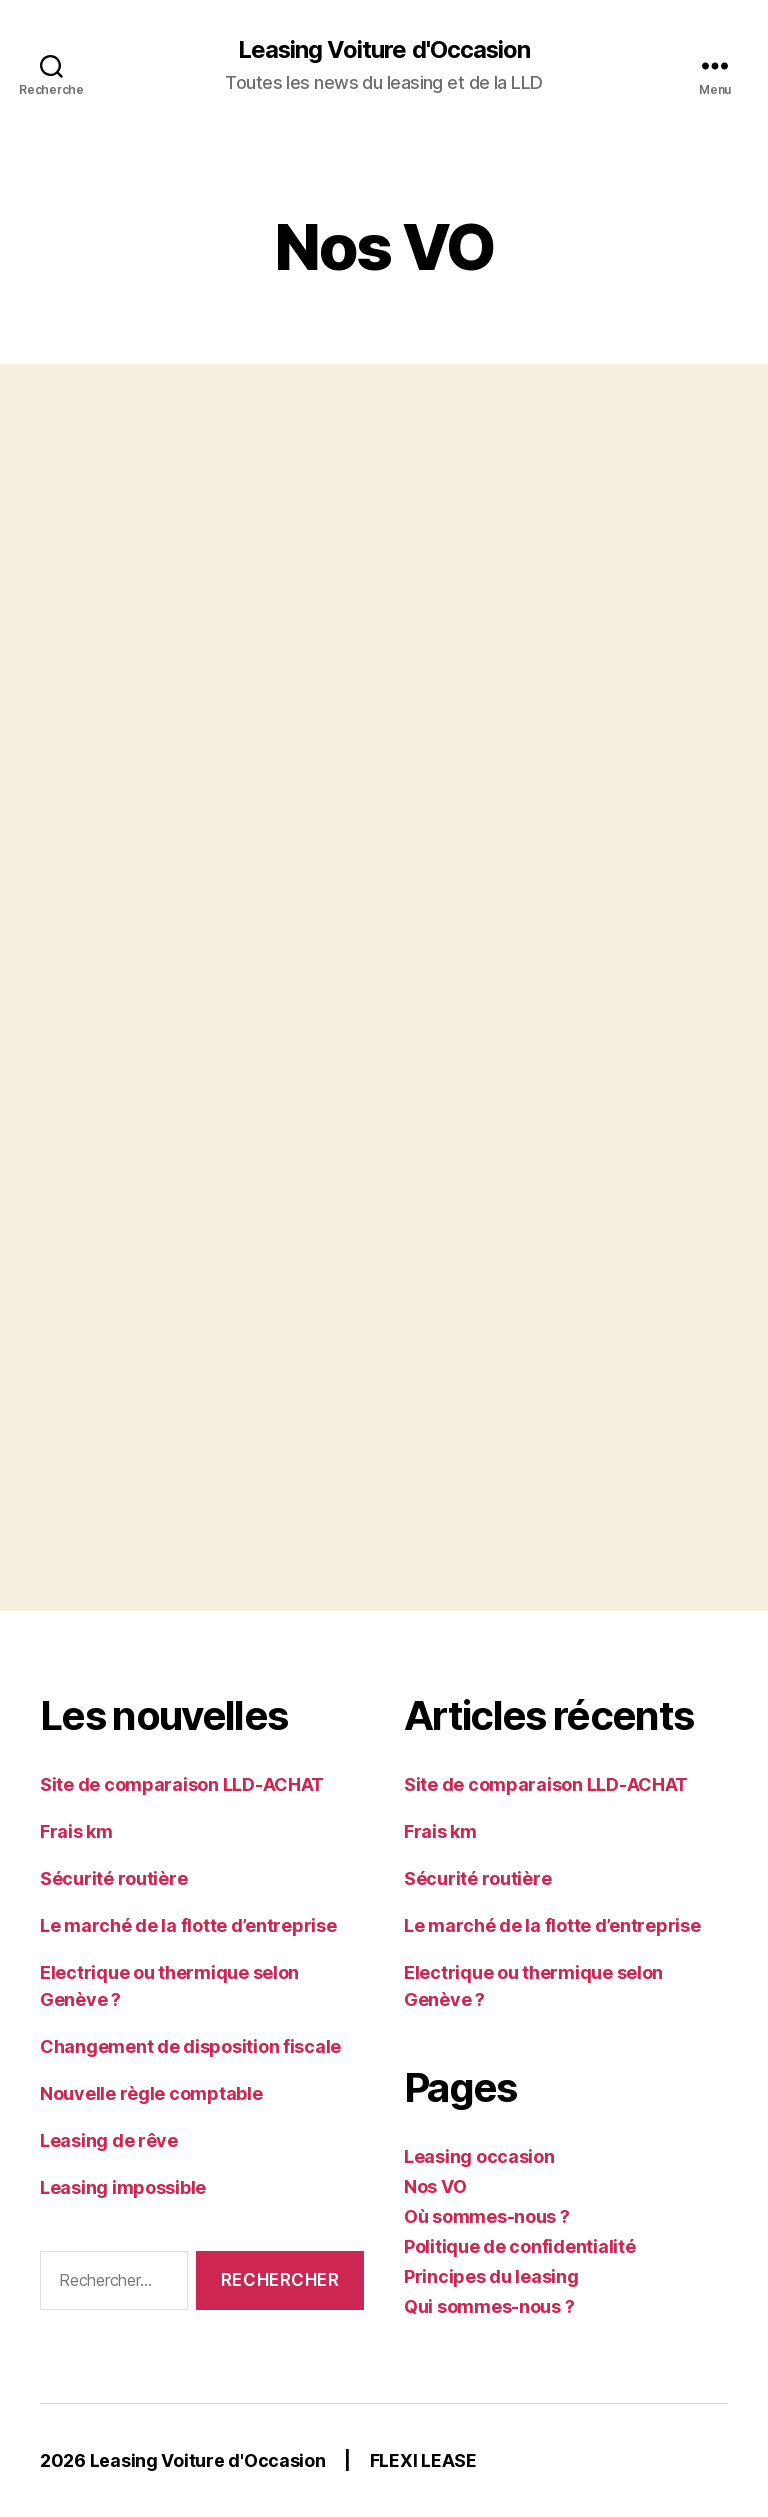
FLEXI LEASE (423, 2460)
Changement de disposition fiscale (190, 2046)
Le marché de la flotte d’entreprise (188, 1925)
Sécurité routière (113, 1878)
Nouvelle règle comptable (151, 2093)
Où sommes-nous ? (487, 2216)
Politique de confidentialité (519, 2246)
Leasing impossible (123, 2187)
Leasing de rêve (109, 2140)
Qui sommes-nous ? (489, 2306)
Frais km (76, 1831)
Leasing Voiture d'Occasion (383, 50)
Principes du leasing (491, 2276)
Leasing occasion (479, 2156)
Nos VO (435, 2186)
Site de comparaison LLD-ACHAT (182, 1784)
